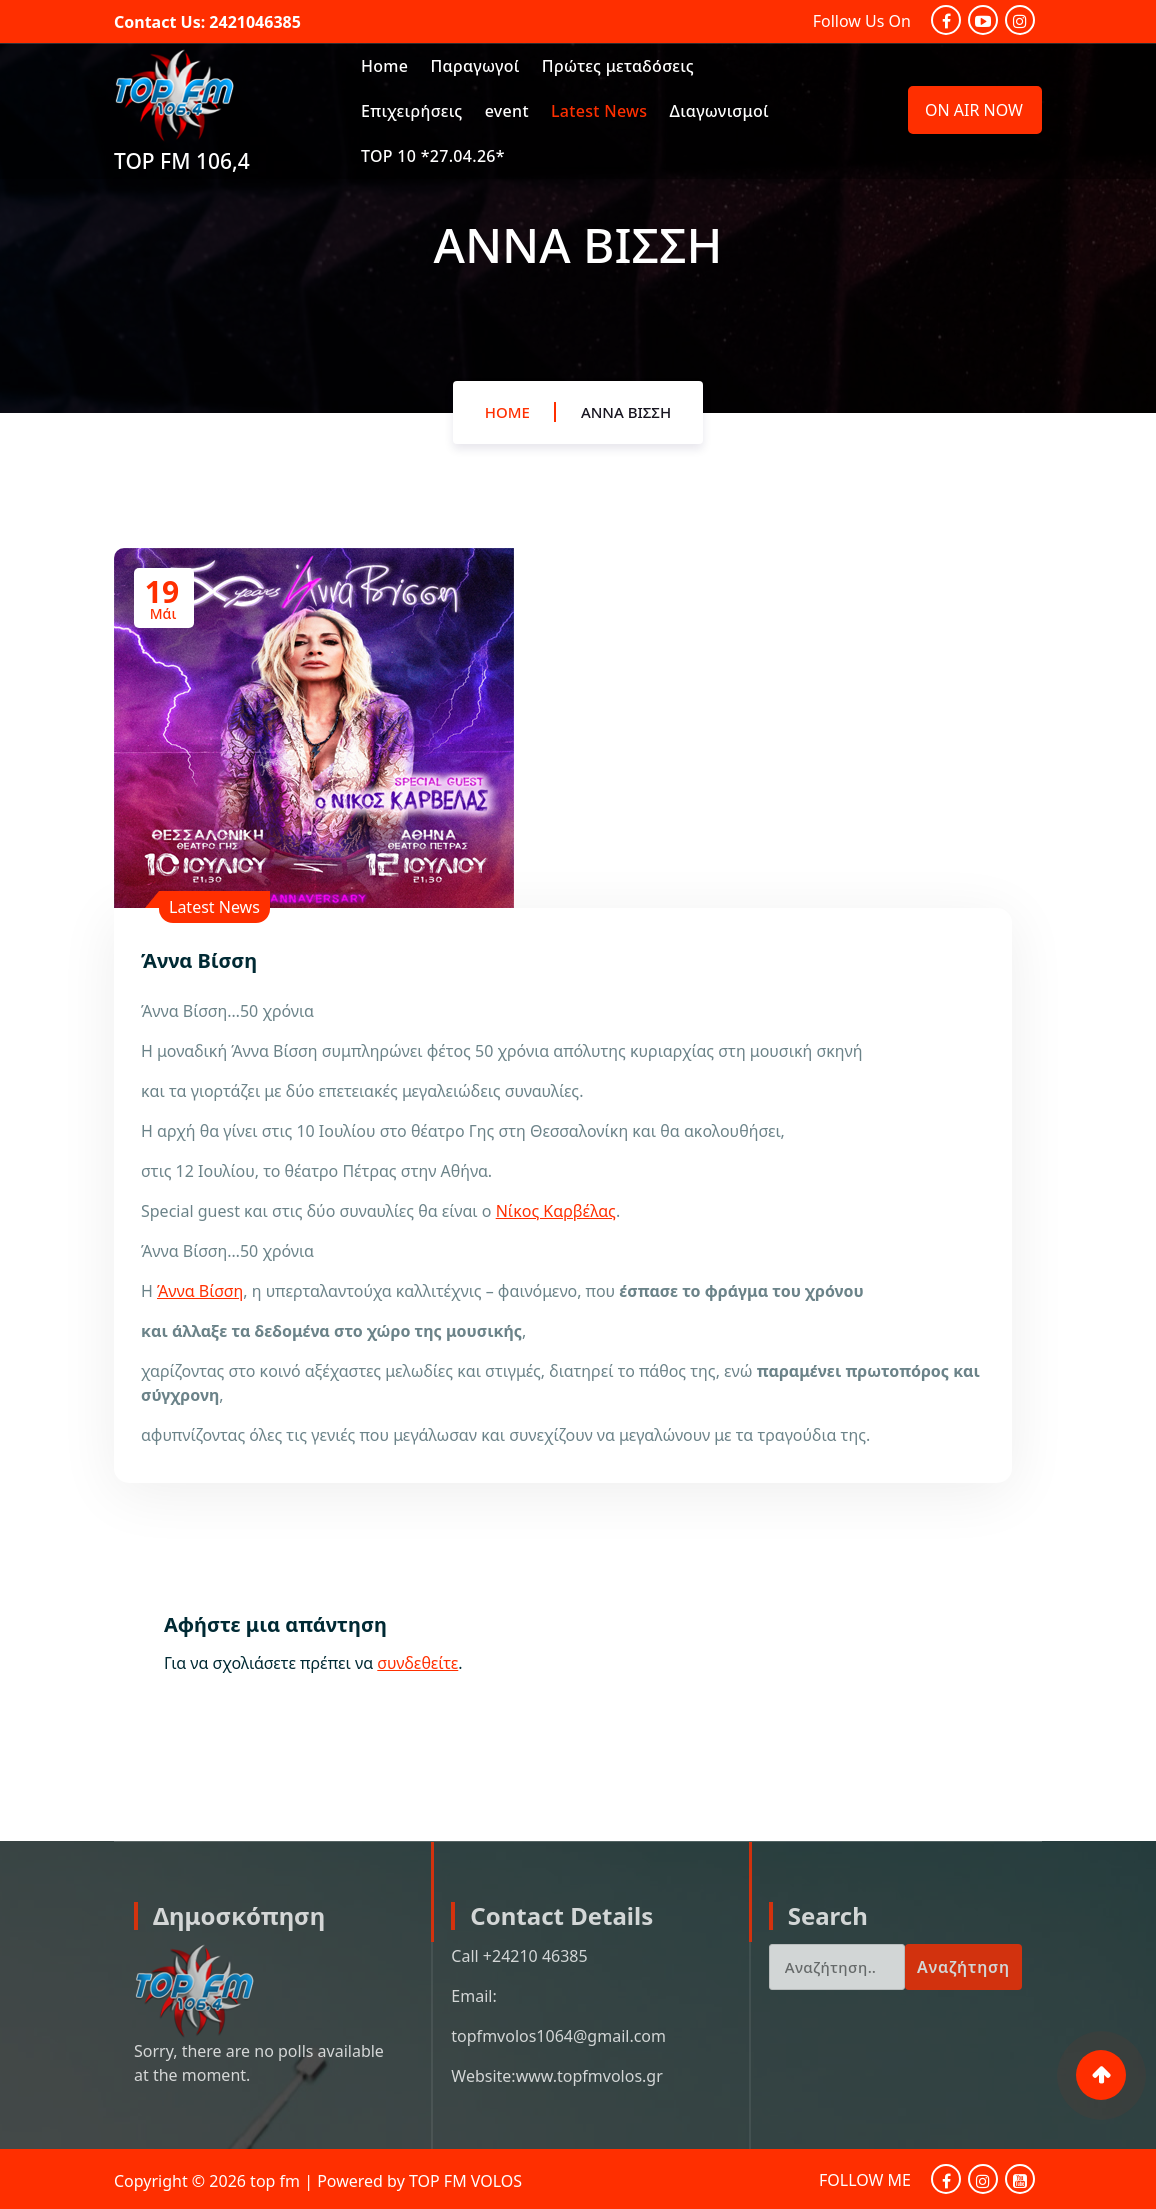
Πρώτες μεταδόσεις (618, 66)
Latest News (599, 111)
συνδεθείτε (417, 1663)
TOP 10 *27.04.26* (433, 156)
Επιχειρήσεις (412, 111)
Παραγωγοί (474, 66)
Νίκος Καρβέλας (556, 1211)
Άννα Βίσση (626, 424)
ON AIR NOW (974, 110)
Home (384, 66)
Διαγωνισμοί (719, 111)
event (507, 111)
